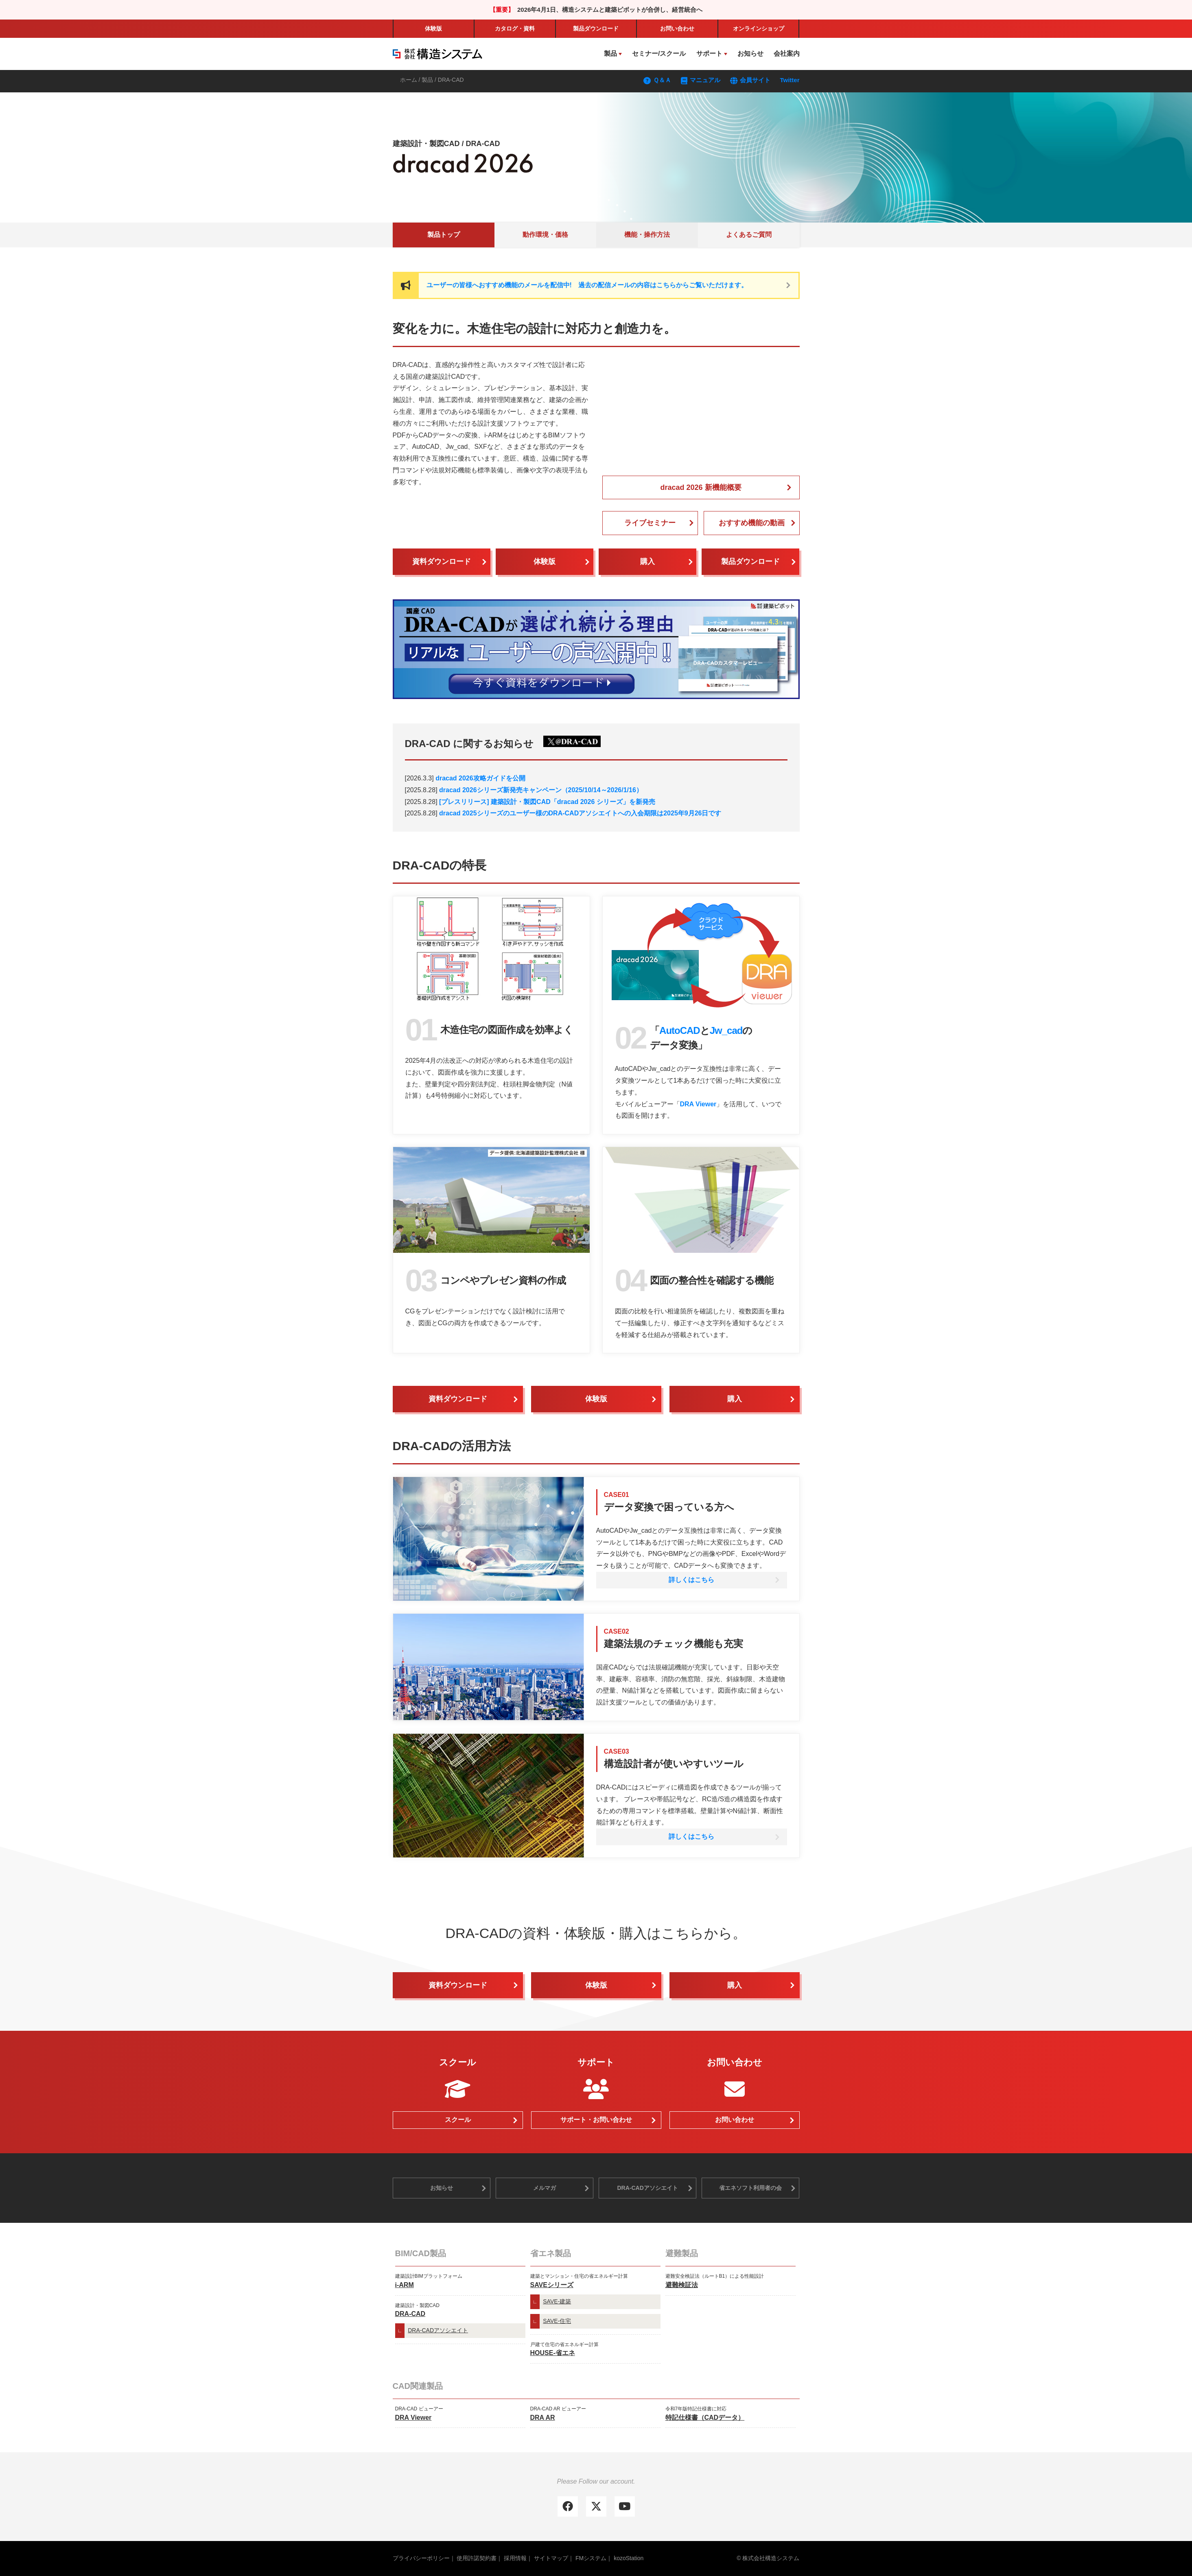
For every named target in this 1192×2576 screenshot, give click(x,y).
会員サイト (750, 79)
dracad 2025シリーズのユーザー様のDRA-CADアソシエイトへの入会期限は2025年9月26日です (580, 813)
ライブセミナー (650, 523)
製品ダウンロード (750, 561)
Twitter (789, 79)
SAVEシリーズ (551, 2284)
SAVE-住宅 (557, 2321)
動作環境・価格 (545, 234)
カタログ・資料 (515, 28)
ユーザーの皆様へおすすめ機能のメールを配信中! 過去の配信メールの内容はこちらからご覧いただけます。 (587, 285)
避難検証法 (681, 2284)
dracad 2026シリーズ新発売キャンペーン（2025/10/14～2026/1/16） (541, 790)
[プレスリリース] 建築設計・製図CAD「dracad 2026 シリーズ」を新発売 (547, 801)
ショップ (758, 28)
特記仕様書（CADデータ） (705, 2417)
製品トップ (443, 234)
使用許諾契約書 (476, 2558)
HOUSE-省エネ (552, 2352)
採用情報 (515, 2558)
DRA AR (542, 2417)
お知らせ (750, 53)
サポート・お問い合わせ (596, 2119)
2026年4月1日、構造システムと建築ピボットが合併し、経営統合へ (609, 9)
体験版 (433, 28)
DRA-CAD (410, 2313)
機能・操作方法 (647, 234)
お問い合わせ (677, 28)
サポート (709, 53)
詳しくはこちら (691, 1579)
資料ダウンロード (441, 561)
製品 (596, 28)
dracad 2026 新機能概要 (700, 487)
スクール (458, 2119)
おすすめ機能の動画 (752, 523)
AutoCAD (679, 1030)
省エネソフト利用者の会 (750, 2188)
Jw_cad (726, 1030)
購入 (647, 561)
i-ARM (404, 2284)
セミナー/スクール (659, 53)
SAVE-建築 (557, 2301)
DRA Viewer (698, 1104)
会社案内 (787, 53)
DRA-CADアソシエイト (647, 2188)
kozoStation (628, 2558)
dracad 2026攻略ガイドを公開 (480, 778)
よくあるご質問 (749, 234)
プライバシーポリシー (421, 2558)
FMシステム (590, 2558)
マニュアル (700, 79)
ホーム (408, 79)
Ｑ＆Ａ (657, 79)
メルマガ (544, 2188)
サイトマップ (551, 2558)
